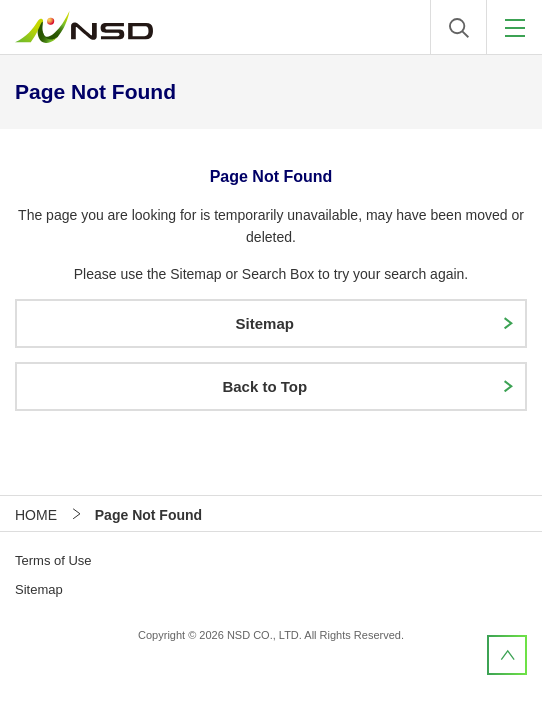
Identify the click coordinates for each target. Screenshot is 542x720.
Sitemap (39, 589)
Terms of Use (53, 560)
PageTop (507, 655)
